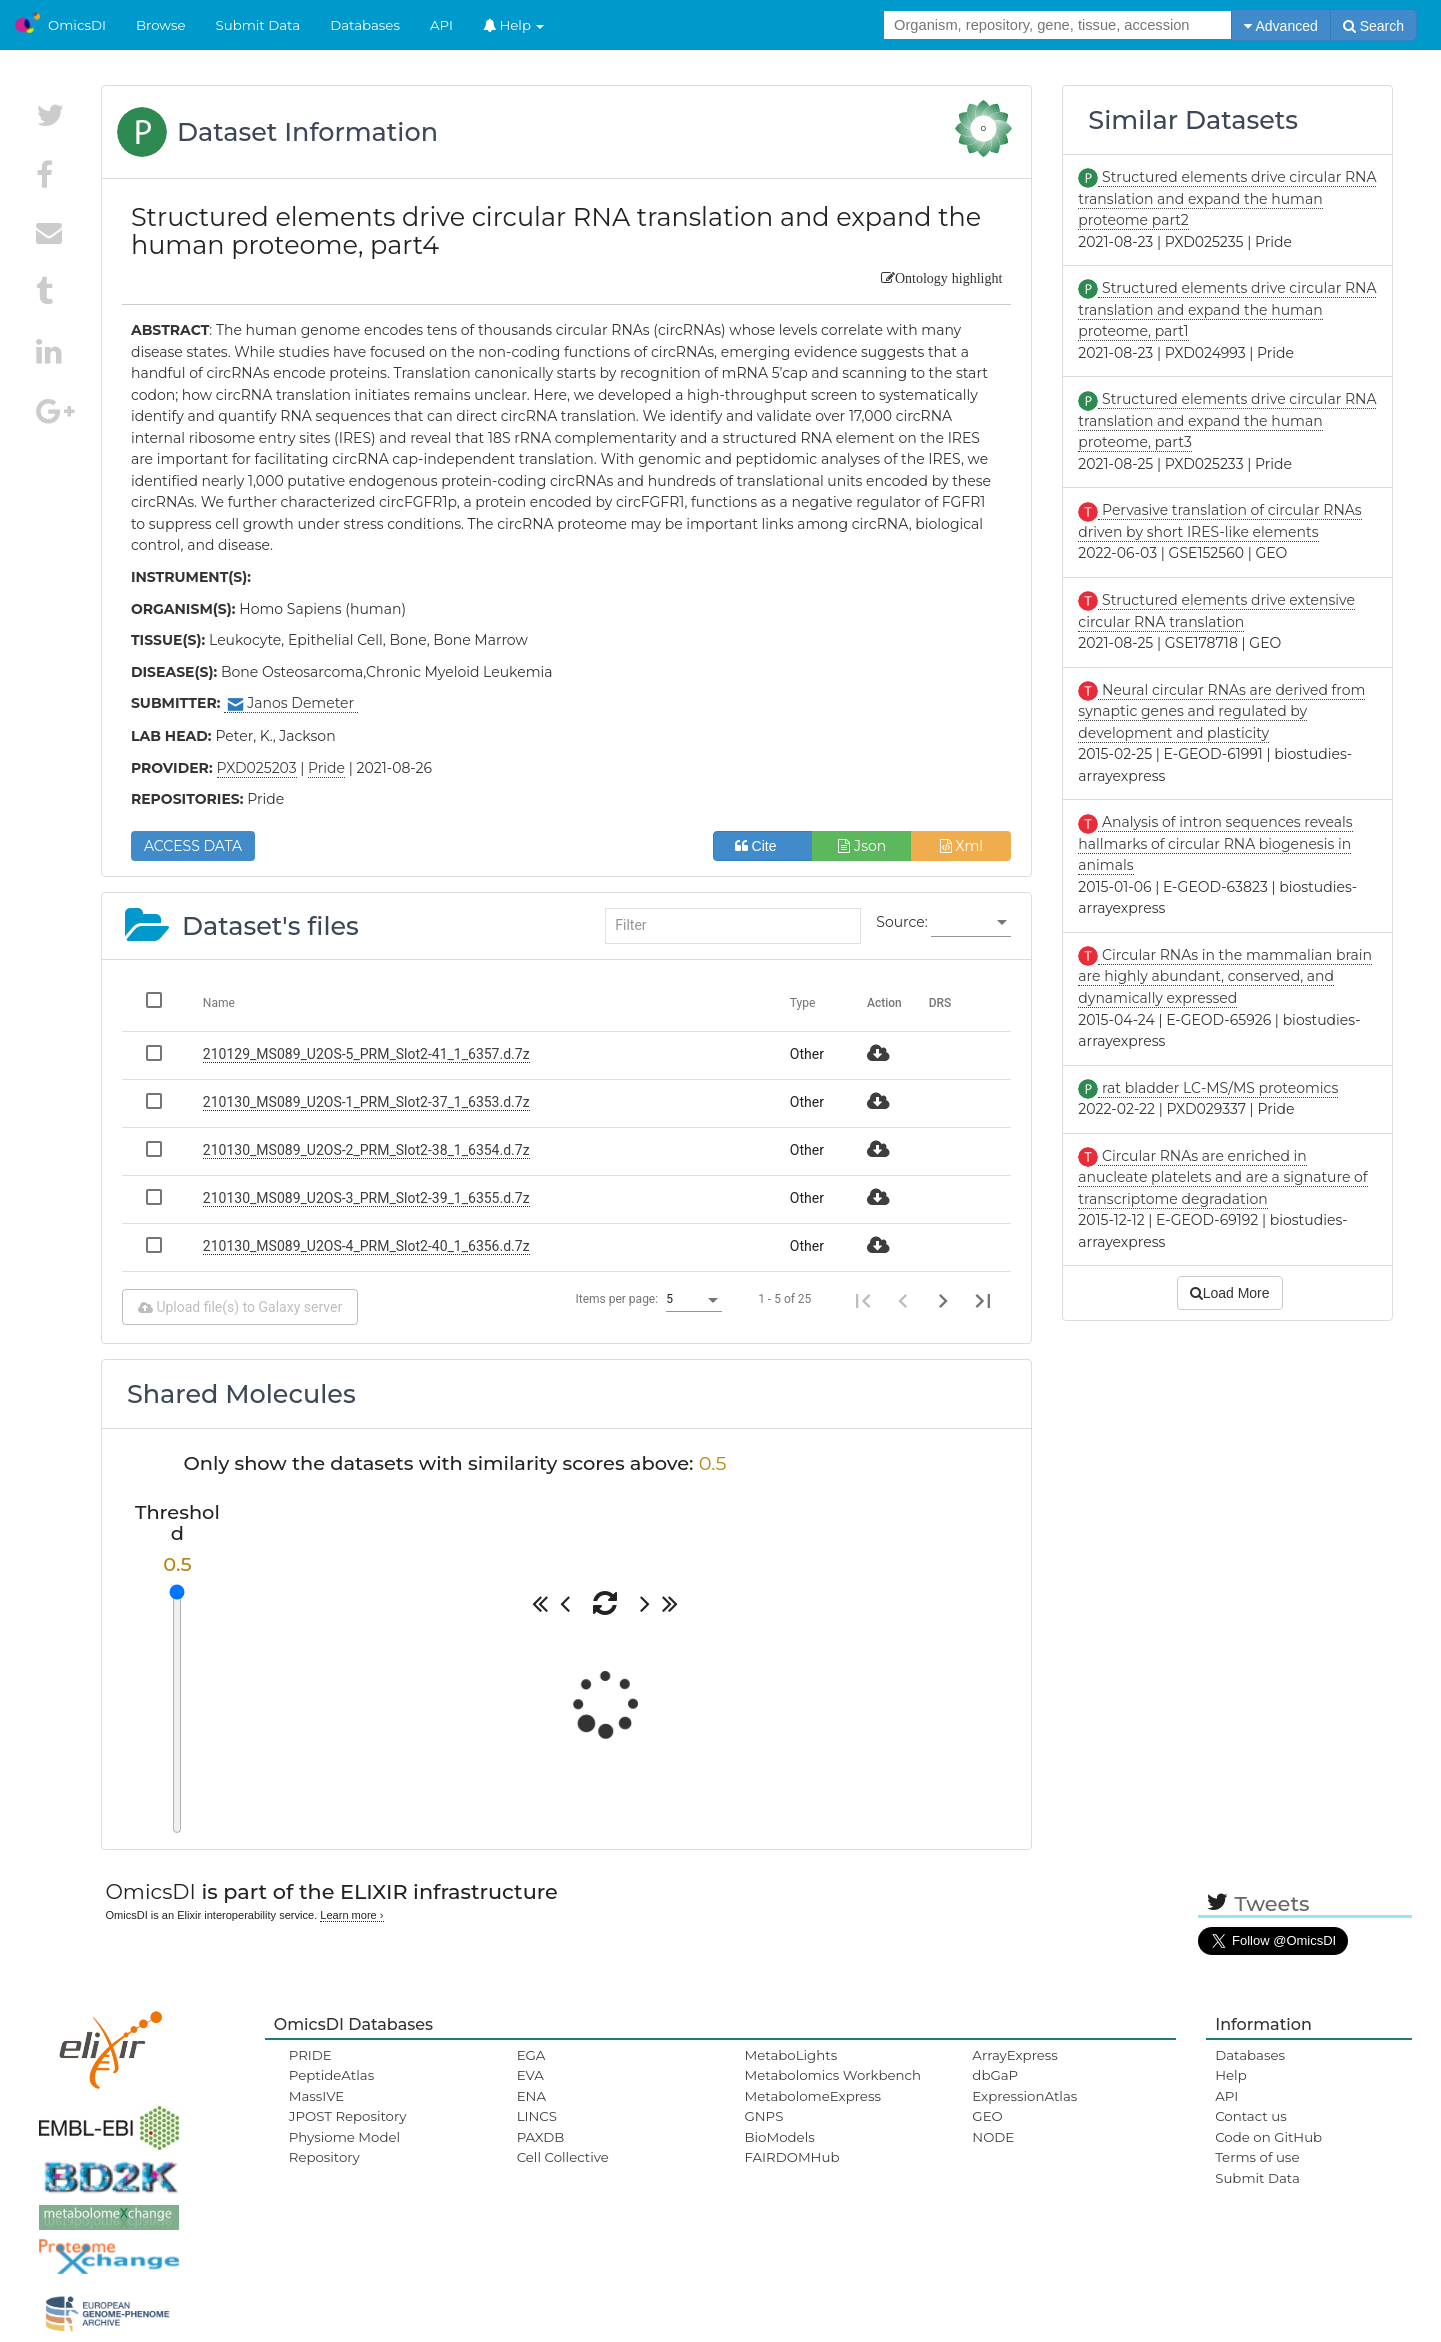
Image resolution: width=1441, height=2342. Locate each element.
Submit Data (258, 25)
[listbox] (971, 923)
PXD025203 (257, 768)
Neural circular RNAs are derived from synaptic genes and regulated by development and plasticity (1221, 711)
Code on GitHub (1268, 2137)
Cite (763, 846)
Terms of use (1257, 2157)
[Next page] (943, 1300)
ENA (531, 2096)
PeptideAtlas (331, 2075)
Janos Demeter (291, 703)
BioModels (779, 2137)
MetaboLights (790, 2055)
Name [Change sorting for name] (219, 1003)
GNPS (763, 2116)
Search (1373, 26)
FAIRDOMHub (791, 2157)
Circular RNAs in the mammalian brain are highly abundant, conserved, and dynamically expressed (1225, 976)
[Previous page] (903, 1300)
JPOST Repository (348, 2116)
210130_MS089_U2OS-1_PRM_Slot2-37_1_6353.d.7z (366, 1102)
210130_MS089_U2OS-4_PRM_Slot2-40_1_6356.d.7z (366, 1246)
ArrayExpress (1015, 2055)
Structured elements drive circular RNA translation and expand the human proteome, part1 (1227, 309)
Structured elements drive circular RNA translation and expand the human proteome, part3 (1227, 420)
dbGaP (995, 2075)
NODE (993, 2137)
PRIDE (310, 2055)
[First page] (863, 1300)
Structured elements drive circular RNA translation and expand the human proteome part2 (1227, 198)
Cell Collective (563, 2157)
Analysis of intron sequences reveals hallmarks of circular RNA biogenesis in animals (1215, 843)
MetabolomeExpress (812, 2096)
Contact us (1250, 2116)
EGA (531, 2055)
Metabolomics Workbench (832, 2075)
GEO (987, 2116)
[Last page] (983, 1300)
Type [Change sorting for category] (803, 1003)
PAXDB (541, 2137)
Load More (1230, 1293)
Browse (161, 25)
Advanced (1280, 26)
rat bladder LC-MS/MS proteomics (1218, 1088)
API (441, 25)
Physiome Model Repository (344, 2147)
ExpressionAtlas (1024, 2096)
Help (514, 25)
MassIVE (316, 2096)
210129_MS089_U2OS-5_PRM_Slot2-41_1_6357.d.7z (366, 1054)
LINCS (537, 2116)
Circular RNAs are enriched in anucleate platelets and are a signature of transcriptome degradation (1222, 1177)
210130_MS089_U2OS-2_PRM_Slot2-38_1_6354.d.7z (366, 1150)
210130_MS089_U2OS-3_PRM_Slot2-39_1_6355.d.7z (366, 1198)
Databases (365, 25)
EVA (530, 2075)
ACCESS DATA (193, 846)
